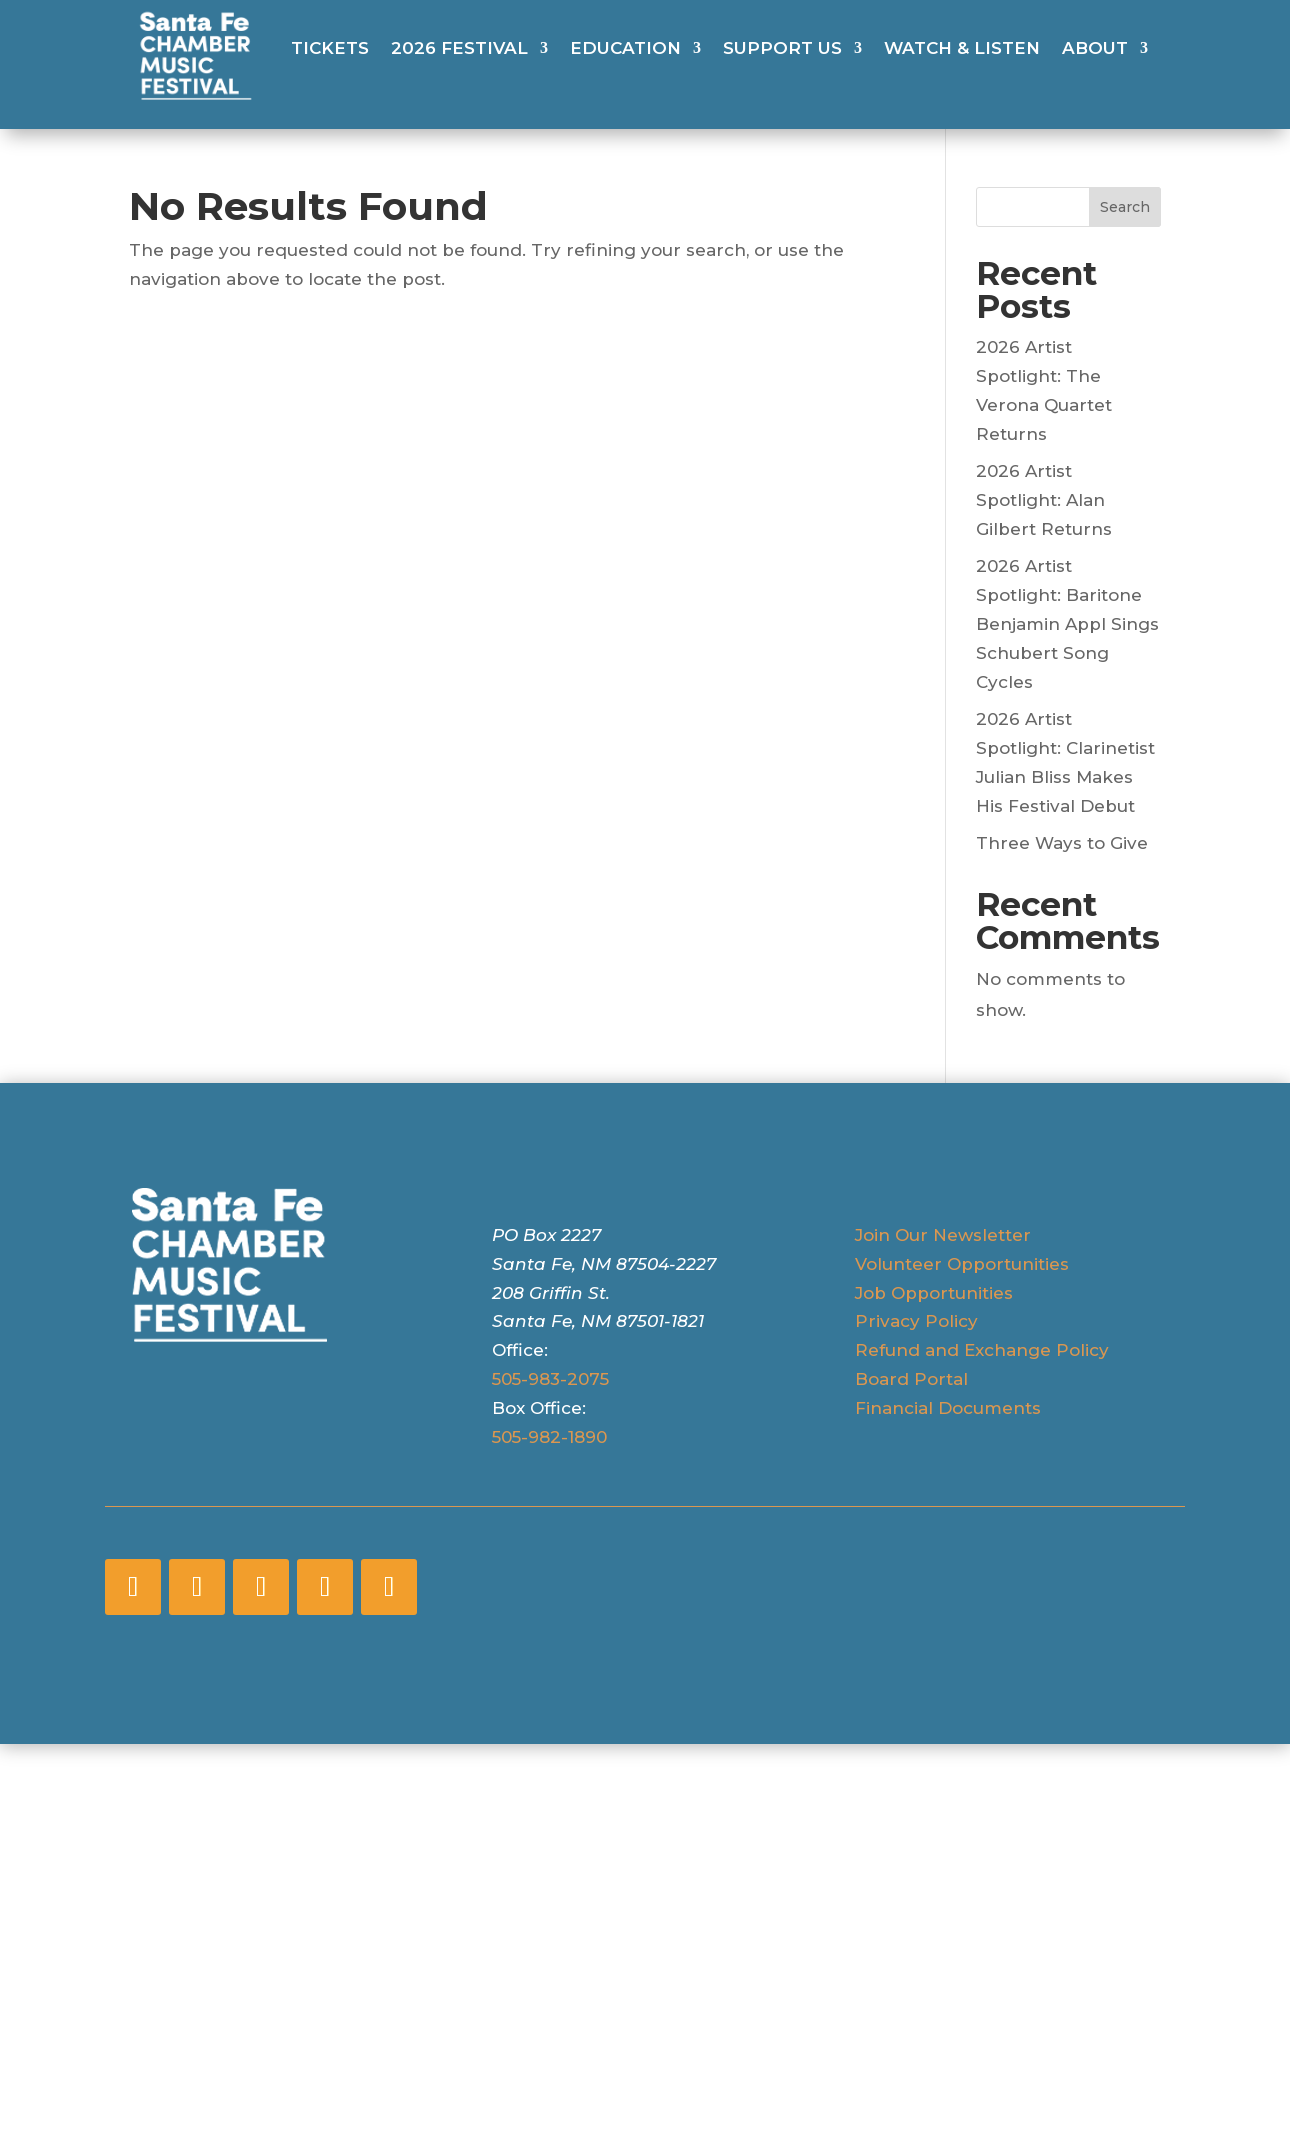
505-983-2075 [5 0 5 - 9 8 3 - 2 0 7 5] (550, 1379)
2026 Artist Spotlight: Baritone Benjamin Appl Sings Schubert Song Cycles (1067, 624)
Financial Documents (948, 1408)
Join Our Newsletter (943, 1235)
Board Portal (911, 1379)
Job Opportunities (934, 1293)
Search (1125, 207)
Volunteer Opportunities (962, 1264)
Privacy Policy (916, 1321)
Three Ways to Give (1062, 843)
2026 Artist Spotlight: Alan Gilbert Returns (1044, 500)
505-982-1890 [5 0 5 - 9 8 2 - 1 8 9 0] (549, 1437)
